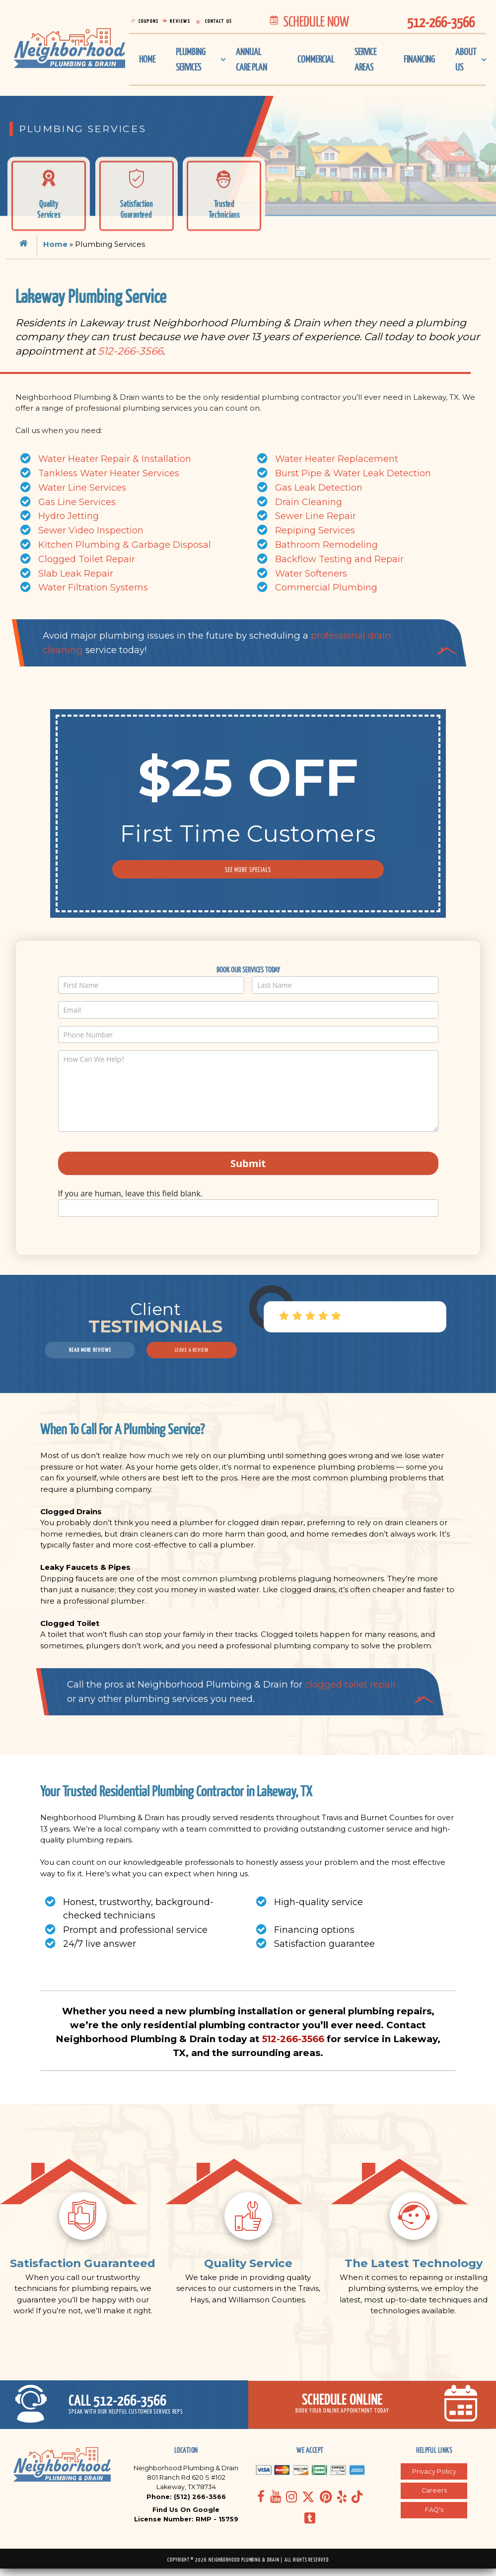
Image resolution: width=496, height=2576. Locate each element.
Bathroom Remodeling (326, 544)
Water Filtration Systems (93, 587)
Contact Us (225, 21)
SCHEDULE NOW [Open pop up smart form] (307, 21)
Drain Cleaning (308, 502)
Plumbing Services (193, 61)
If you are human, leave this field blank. (130, 1193)
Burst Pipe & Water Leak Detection (353, 473)
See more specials (248, 870)
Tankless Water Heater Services (108, 473)
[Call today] (124, 2410)
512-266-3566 (130, 351)
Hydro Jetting (68, 516)
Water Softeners (311, 573)
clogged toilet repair (350, 1684)
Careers (434, 2498)
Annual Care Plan (252, 61)
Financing (417, 60)
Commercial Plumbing (326, 587)
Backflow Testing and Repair (339, 559)
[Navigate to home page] (69, 49)
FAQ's (434, 2517)
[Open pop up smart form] (372, 2410)
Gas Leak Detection (318, 487)
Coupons (149, 21)
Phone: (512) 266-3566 (186, 2503)
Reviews (184, 21)
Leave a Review (192, 1349)
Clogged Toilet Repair (86, 559)
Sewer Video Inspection (90, 530)
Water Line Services (82, 487)
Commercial (312, 60)
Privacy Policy (434, 2478)
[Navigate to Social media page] (261, 2503)
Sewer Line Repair (315, 516)
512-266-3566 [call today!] (441, 22)
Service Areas (365, 61)
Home (148, 60)
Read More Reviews (90, 1349)
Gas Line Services (77, 502)
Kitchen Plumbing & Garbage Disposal (124, 544)
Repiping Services (315, 530)
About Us (465, 61)
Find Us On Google (185, 2516)
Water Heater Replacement (336, 458)
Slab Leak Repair (75, 573)
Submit (248, 1163)
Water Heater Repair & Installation (114, 458)
